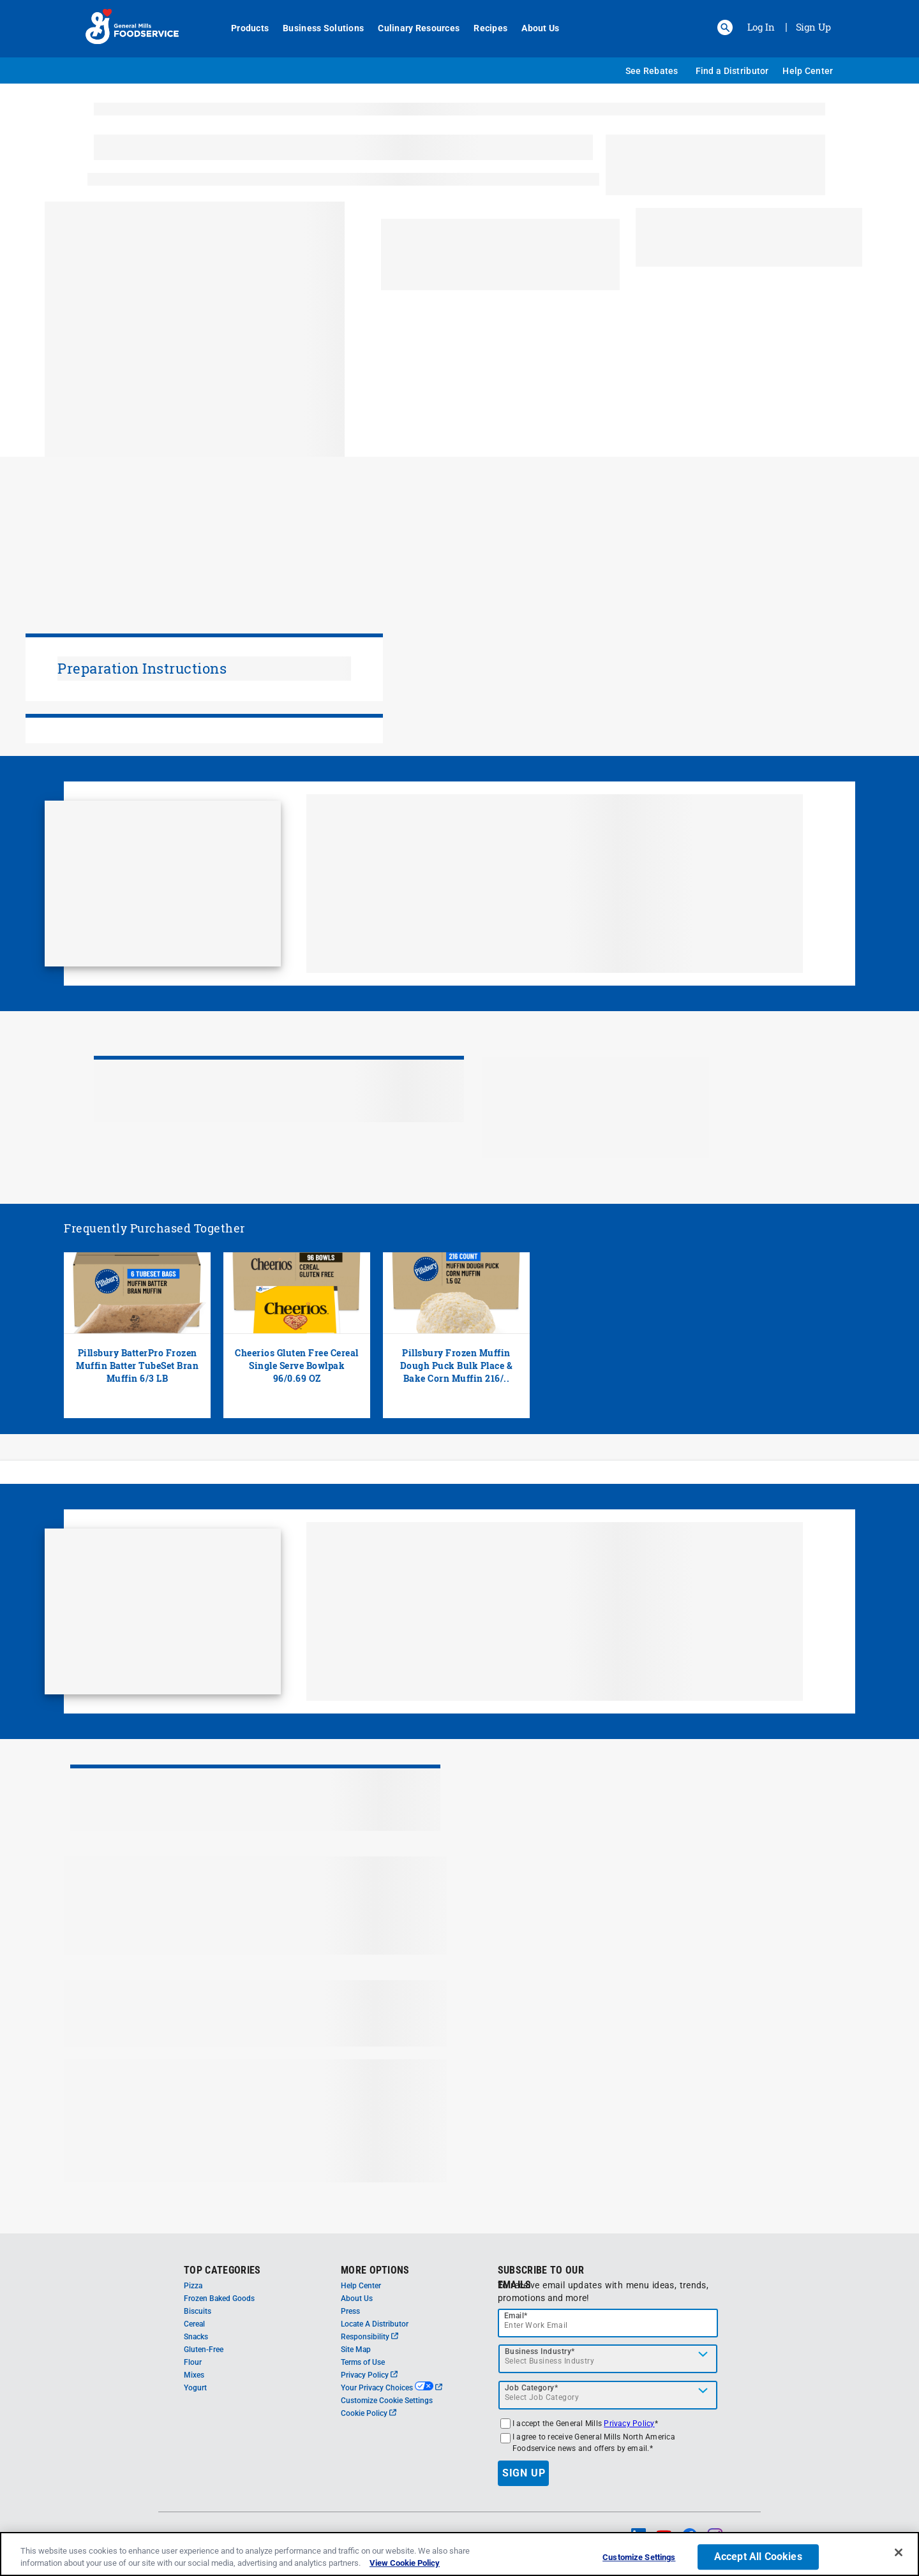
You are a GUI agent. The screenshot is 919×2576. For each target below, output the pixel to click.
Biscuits (197, 2311)
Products (243, 28)
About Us (533, 28)
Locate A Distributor (374, 2324)
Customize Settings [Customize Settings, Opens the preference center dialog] (638, 2558)
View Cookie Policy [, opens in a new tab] (405, 2563)
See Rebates (651, 71)
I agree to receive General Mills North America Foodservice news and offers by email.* (593, 2442)
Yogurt (195, 2387)
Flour (193, 2362)
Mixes (194, 2375)
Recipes (483, 28)
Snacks (196, 2336)
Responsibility (369, 2336)
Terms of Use (363, 2362)
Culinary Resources (411, 28)
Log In (761, 26)
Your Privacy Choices (391, 2387)
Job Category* (531, 2387)
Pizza (193, 2285)
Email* (516, 2315)
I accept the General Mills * (585, 2423)
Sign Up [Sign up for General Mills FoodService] (813, 26)
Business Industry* (540, 2351)
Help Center (807, 71)
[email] (608, 2323)
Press (350, 2311)
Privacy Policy (369, 2375)
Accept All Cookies (758, 2557)
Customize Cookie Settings (387, 2400)
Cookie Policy (368, 2413)
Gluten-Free (203, 2349)
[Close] (899, 2552)
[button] (725, 27)
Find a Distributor (732, 71)
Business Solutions (316, 28)
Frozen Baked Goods (219, 2298)
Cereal (194, 2324)
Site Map (356, 2349)
